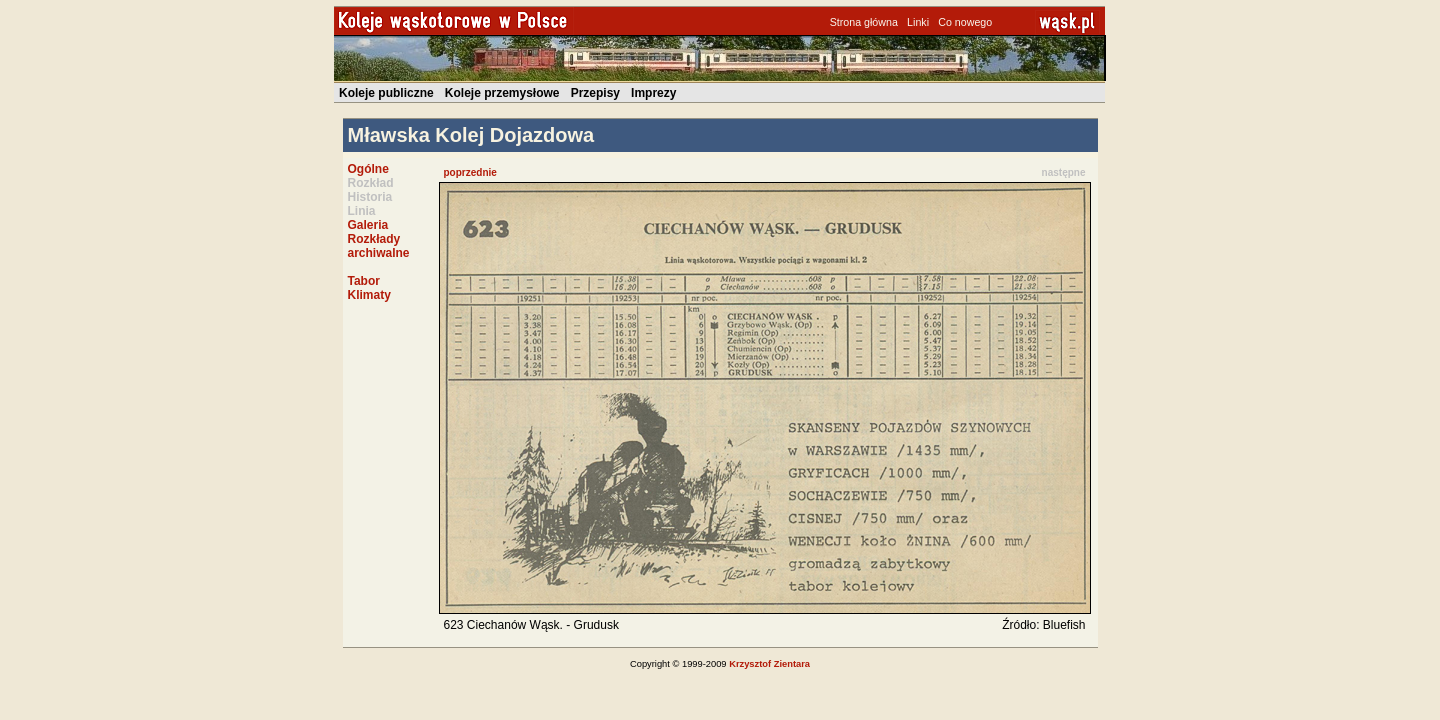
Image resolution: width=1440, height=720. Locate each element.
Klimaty (369, 295)
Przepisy (595, 93)
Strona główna (864, 22)
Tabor (364, 281)
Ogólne (368, 169)
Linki (918, 22)
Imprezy (653, 93)
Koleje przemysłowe (502, 93)
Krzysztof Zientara (769, 664)
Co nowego (965, 22)
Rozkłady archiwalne (379, 246)
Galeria (368, 225)
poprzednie (470, 172)
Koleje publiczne (386, 93)
